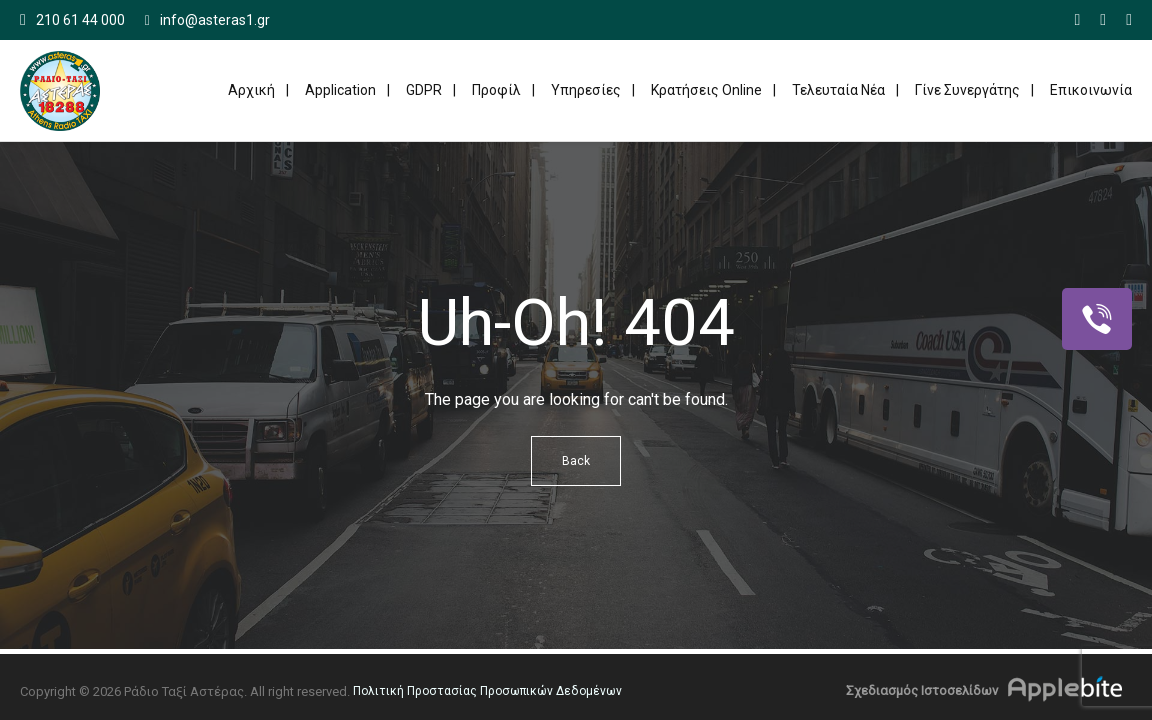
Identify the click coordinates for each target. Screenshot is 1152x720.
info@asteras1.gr (207, 20)
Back (576, 461)
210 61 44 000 (80, 20)
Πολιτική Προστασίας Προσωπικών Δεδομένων (487, 691)
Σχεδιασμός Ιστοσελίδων (922, 690)
